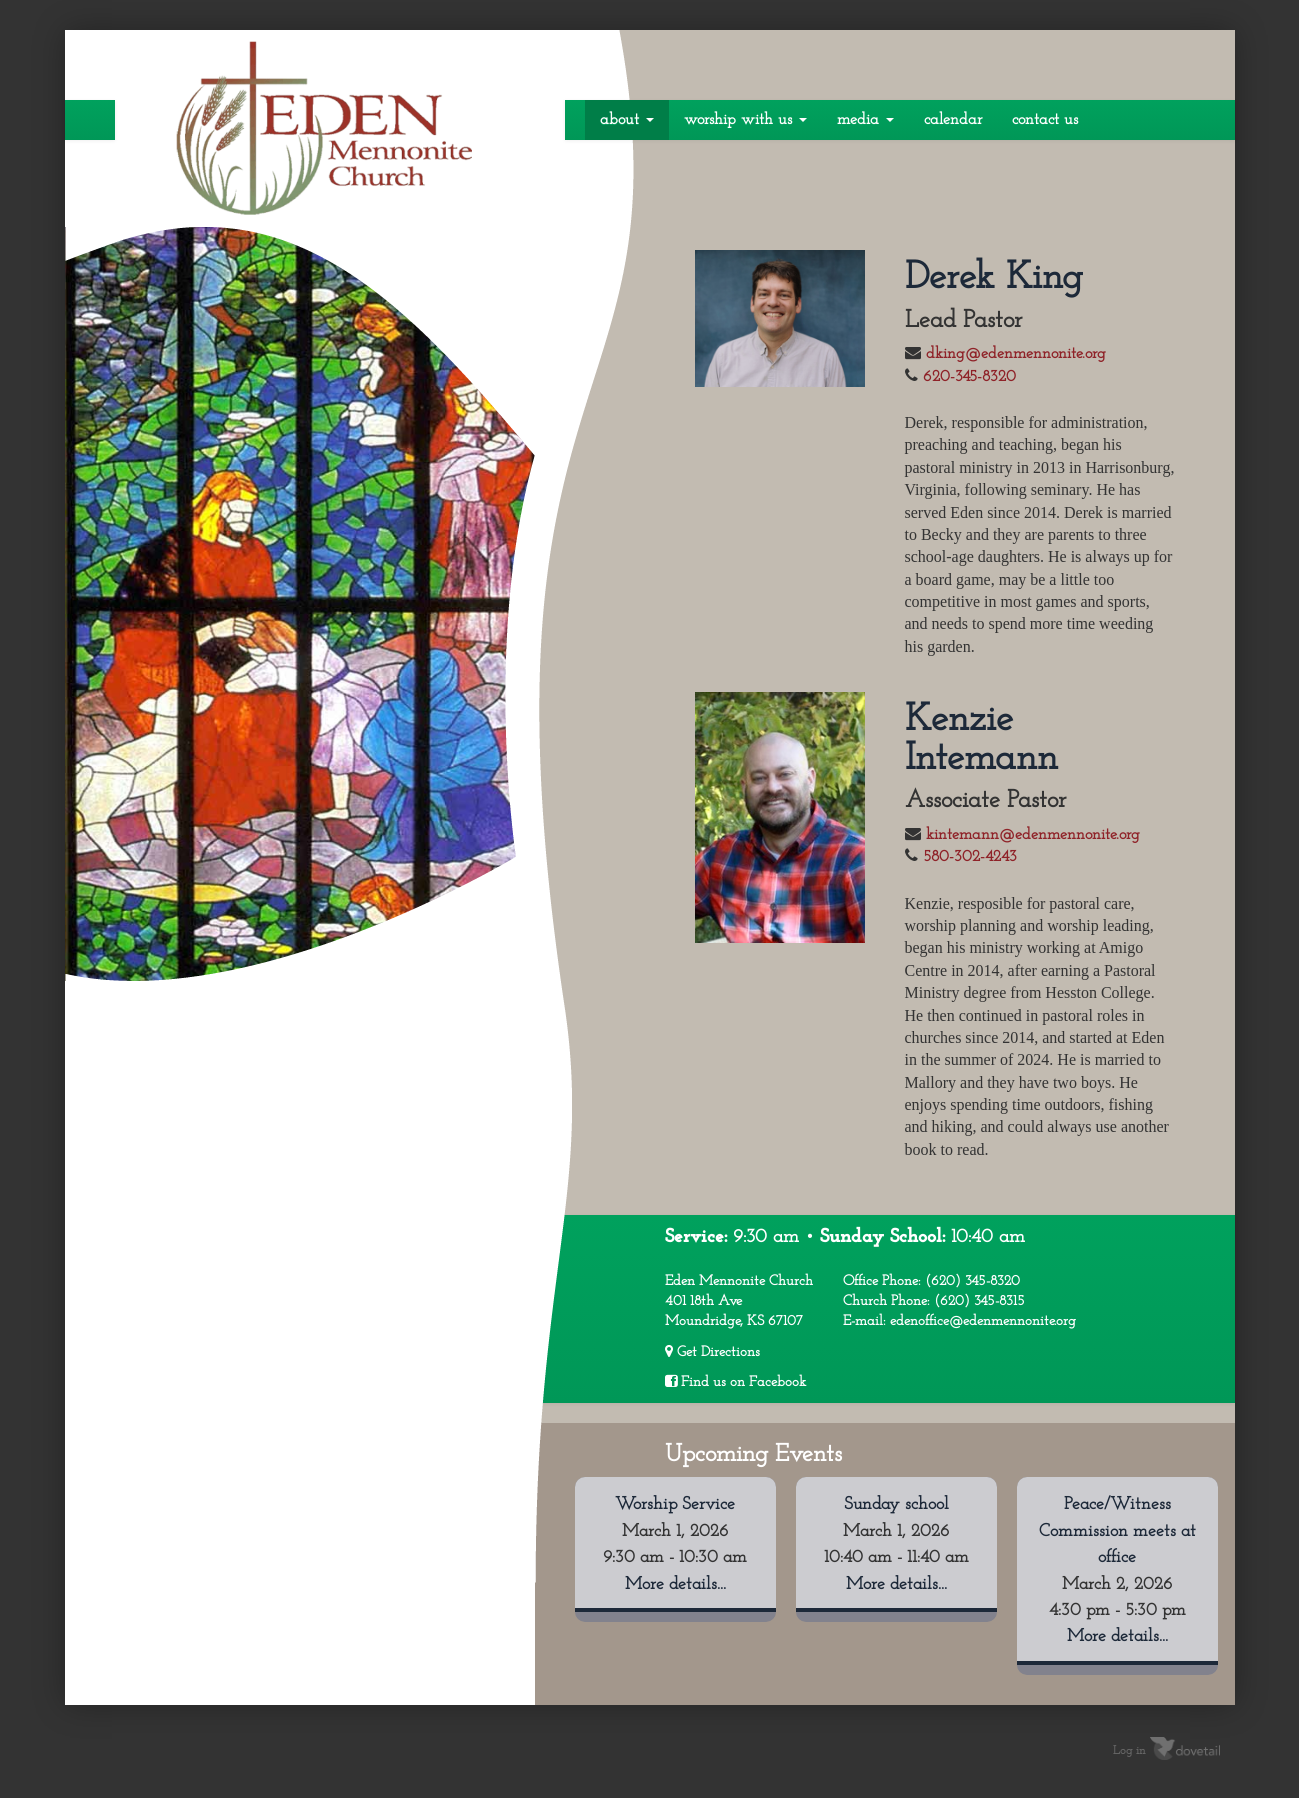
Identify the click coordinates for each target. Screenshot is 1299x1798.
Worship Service (675, 1504)
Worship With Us (745, 120)
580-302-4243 (970, 857)
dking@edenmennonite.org (1016, 354)
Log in (1129, 1750)
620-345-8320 (969, 377)
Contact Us (1045, 120)
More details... (675, 1584)
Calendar (953, 120)
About (627, 120)
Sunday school (896, 1504)
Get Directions (712, 1352)
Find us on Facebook (735, 1382)
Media (865, 120)
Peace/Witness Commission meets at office (1117, 1531)
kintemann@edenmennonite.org (1033, 835)
